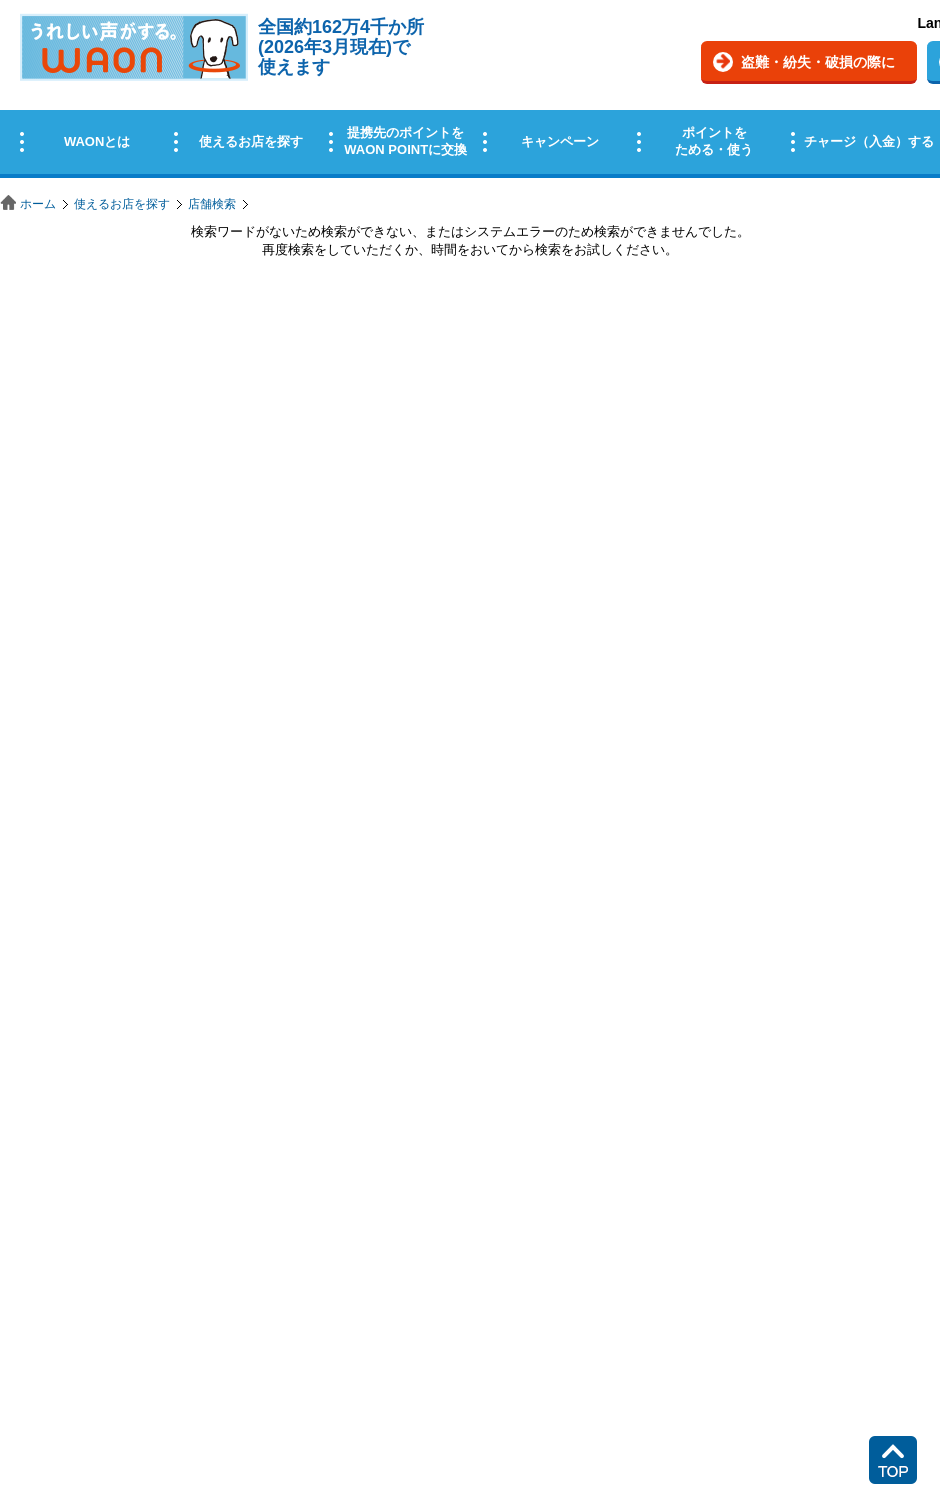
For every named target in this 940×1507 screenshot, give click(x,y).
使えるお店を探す (122, 204)
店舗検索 (212, 204)
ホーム (38, 204)
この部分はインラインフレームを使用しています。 (470, 92)
